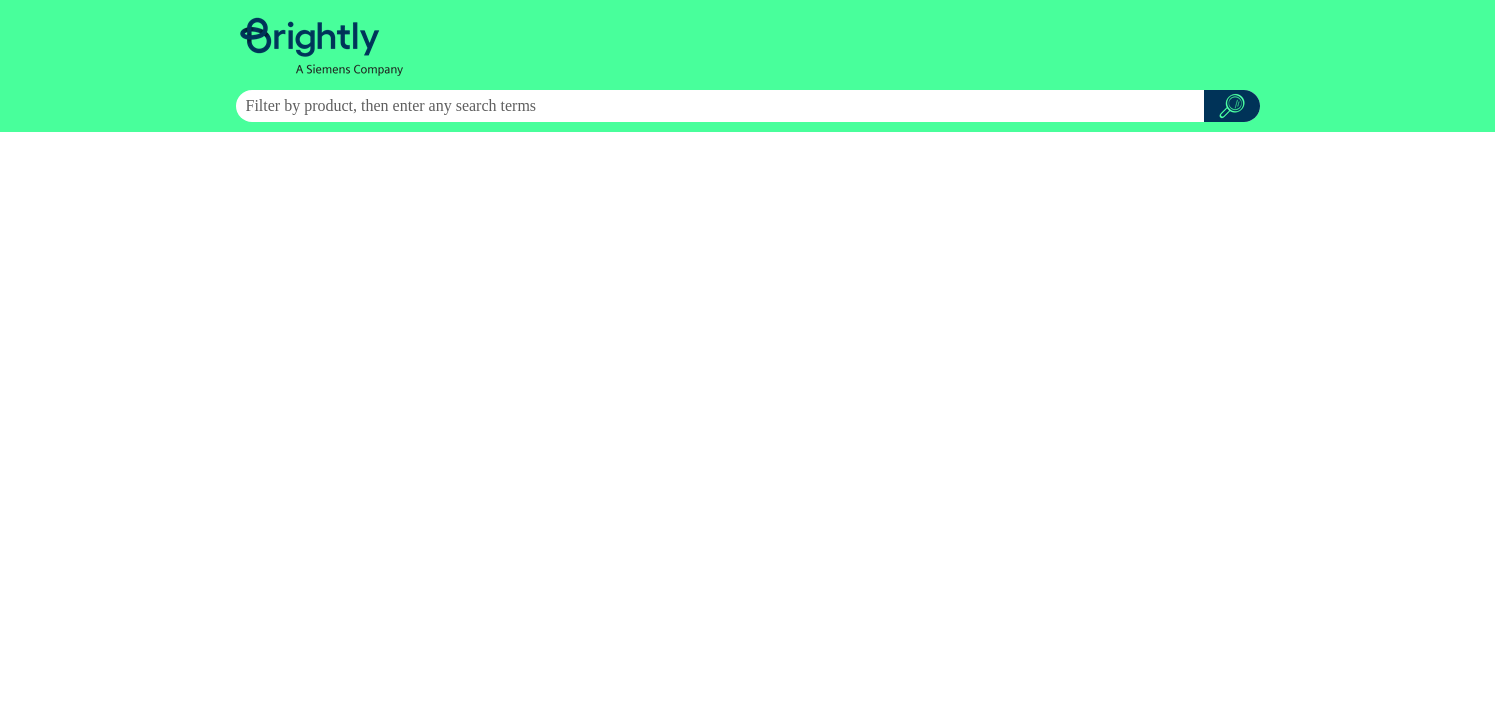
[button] (1232, 106)
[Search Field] (748, 106)
